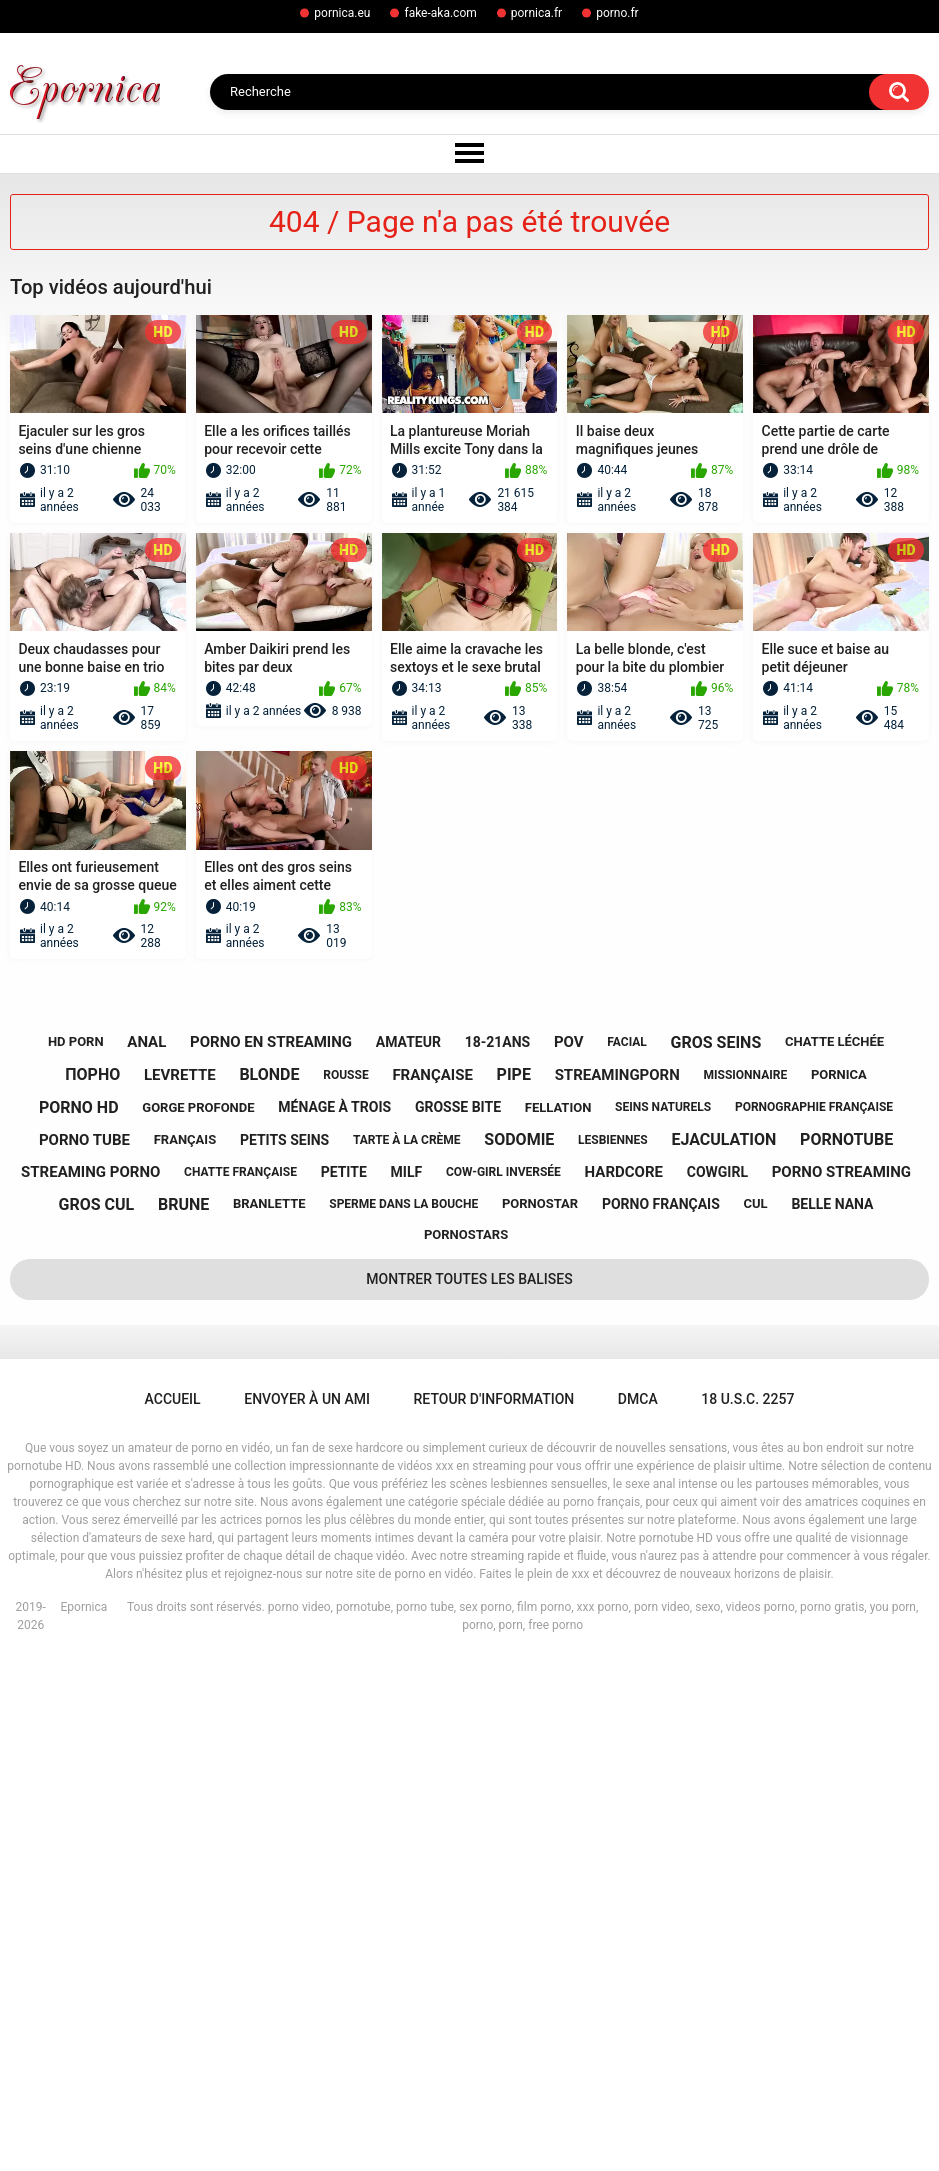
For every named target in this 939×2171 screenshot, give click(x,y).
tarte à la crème (407, 1651)
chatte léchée (834, 1553)
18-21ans (498, 1553)
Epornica (83, 2119)
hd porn (76, 1553)
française (432, 1586)
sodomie (519, 1651)
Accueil (173, 1911)
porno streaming (841, 1683)
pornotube (846, 1651)
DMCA (638, 1911)
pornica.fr (536, 13)
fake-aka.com (440, 13)
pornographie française (814, 1619)
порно (92, 1586)
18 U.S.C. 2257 (747, 1911)
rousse (345, 1586)
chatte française (240, 1683)
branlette (269, 1715)
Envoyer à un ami (307, 1911)
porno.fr (617, 13)
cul (756, 1715)
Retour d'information (494, 1911)
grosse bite (458, 1618)
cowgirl (717, 1683)
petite (344, 1683)
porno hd (79, 1618)
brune (183, 1715)
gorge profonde (198, 1618)
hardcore (624, 1683)
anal (146, 1554)
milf (407, 1683)
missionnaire (746, 1586)
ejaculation (723, 1651)
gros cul (97, 1715)
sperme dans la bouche (403, 1715)
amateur (408, 1553)
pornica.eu (342, 13)
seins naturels (663, 1619)
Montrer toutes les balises (469, 1791)
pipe (514, 1586)
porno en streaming (271, 1554)
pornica (839, 1585)
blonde (269, 1586)
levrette (180, 1586)
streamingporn (617, 1586)
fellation (558, 1618)
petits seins (284, 1651)
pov (569, 1554)
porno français (661, 1715)
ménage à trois (334, 1618)
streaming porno (90, 1683)
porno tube (84, 1651)
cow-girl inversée (503, 1683)
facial (626, 1553)
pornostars (466, 1746)
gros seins (716, 1553)
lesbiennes (613, 1651)
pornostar (540, 1715)
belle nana (832, 1715)
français (185, 1651)
